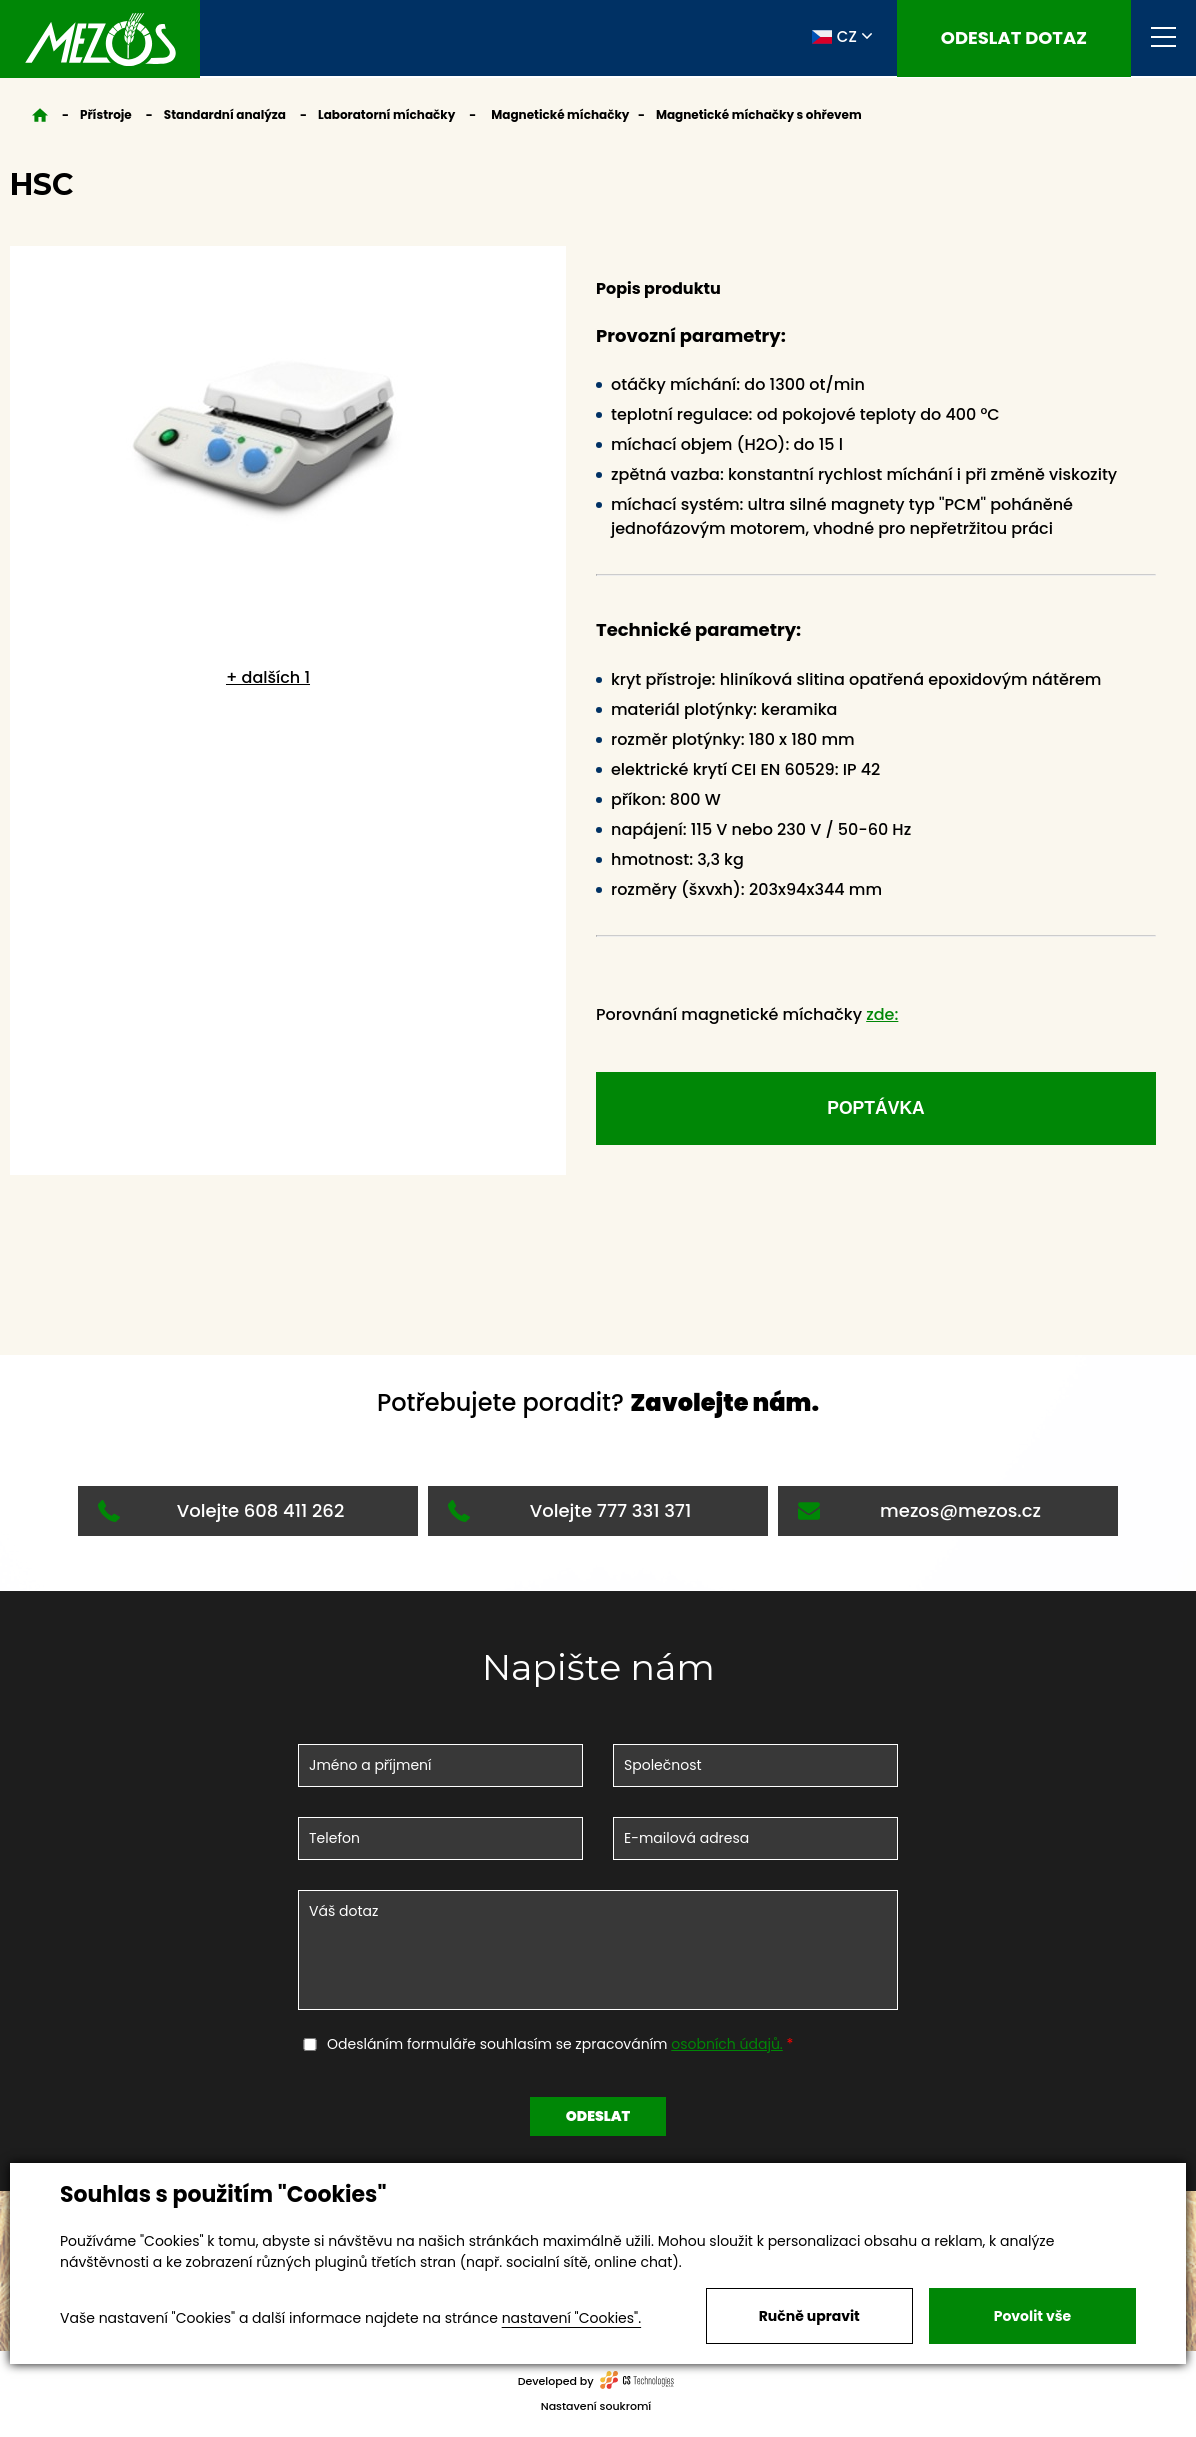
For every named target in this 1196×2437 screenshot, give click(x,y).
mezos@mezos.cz (919, 1515)
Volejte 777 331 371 (569, 1515)
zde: (882, 1014)
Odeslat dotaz (1014, 38)
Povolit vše (1032, 2316)
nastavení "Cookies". (571, 2318)
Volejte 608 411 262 (221, 1515)
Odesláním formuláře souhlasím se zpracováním (557, 2049)
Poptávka (876, 1111)
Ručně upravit (809, 2316)
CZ (834, 38)
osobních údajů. (727, 2049)
